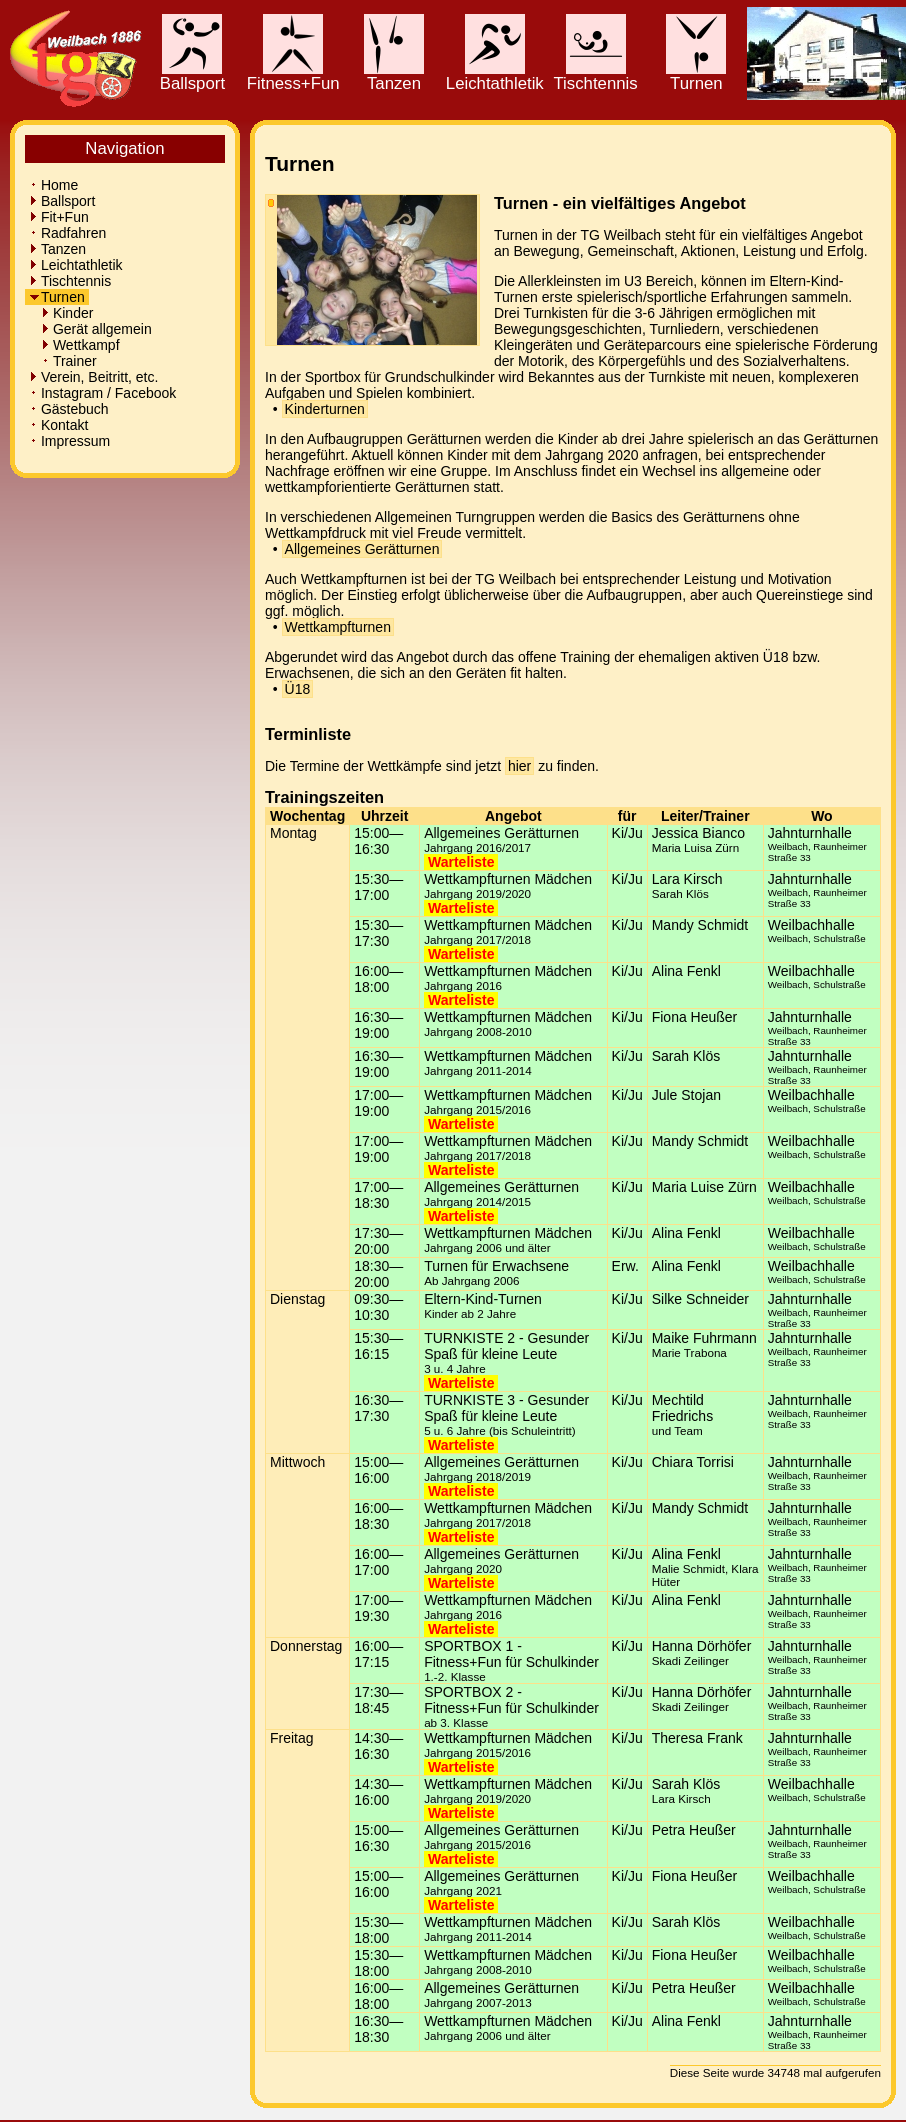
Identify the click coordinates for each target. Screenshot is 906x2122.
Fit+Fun (59, 217)
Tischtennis (595, 76)
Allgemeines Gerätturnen (362, 549)
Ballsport (192, 76)
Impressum (69, 441)
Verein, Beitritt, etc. (93, 377)
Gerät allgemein (90, 329)
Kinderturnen (325, 409)
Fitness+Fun (293, 76)
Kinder (61, 313)
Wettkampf (74, 345)
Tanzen (394, 76)
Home (53, 185)
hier (519, 766)
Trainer (63, 361)
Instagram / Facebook (102, 393)
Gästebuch (69, 409)
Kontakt (58, 425)
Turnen (696, 76)
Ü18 (298, 689)
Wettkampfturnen (338, 627)
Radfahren (67, 233)
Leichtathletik (495, 76)
